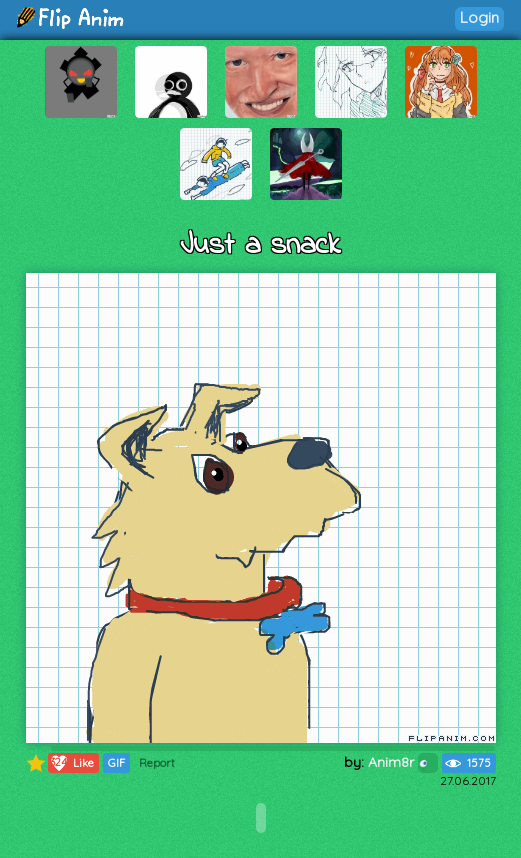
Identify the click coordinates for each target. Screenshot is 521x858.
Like (71, 763)
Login (479, 17)
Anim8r (403, 762)
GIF (116, 763)
